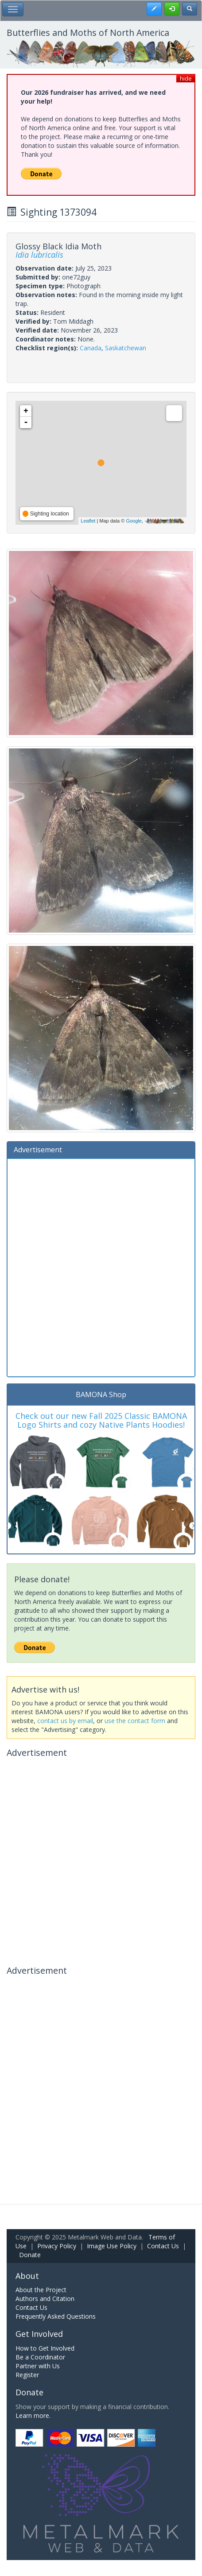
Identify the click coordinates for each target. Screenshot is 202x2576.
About (27, 2275)
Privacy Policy (56, 2246)
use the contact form (135, 1720)
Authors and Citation (45, 2298)
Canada (90, 348)
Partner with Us (38, 2366)
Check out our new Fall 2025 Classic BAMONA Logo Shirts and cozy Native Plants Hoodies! (101, 1420)
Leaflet (88, 520)
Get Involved (39, 2333)
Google (133, 520)
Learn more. (33, 2415)
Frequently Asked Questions (56, 2316)
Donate (30, 2255)
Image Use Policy (111, 2246)
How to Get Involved (45, 2348)
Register (27, 2375)
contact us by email (65, 1720)
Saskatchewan (125, 348)
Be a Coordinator (40, 2357)
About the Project (41, 2289)
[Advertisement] (101, 1266)
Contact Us (163, 2246)
